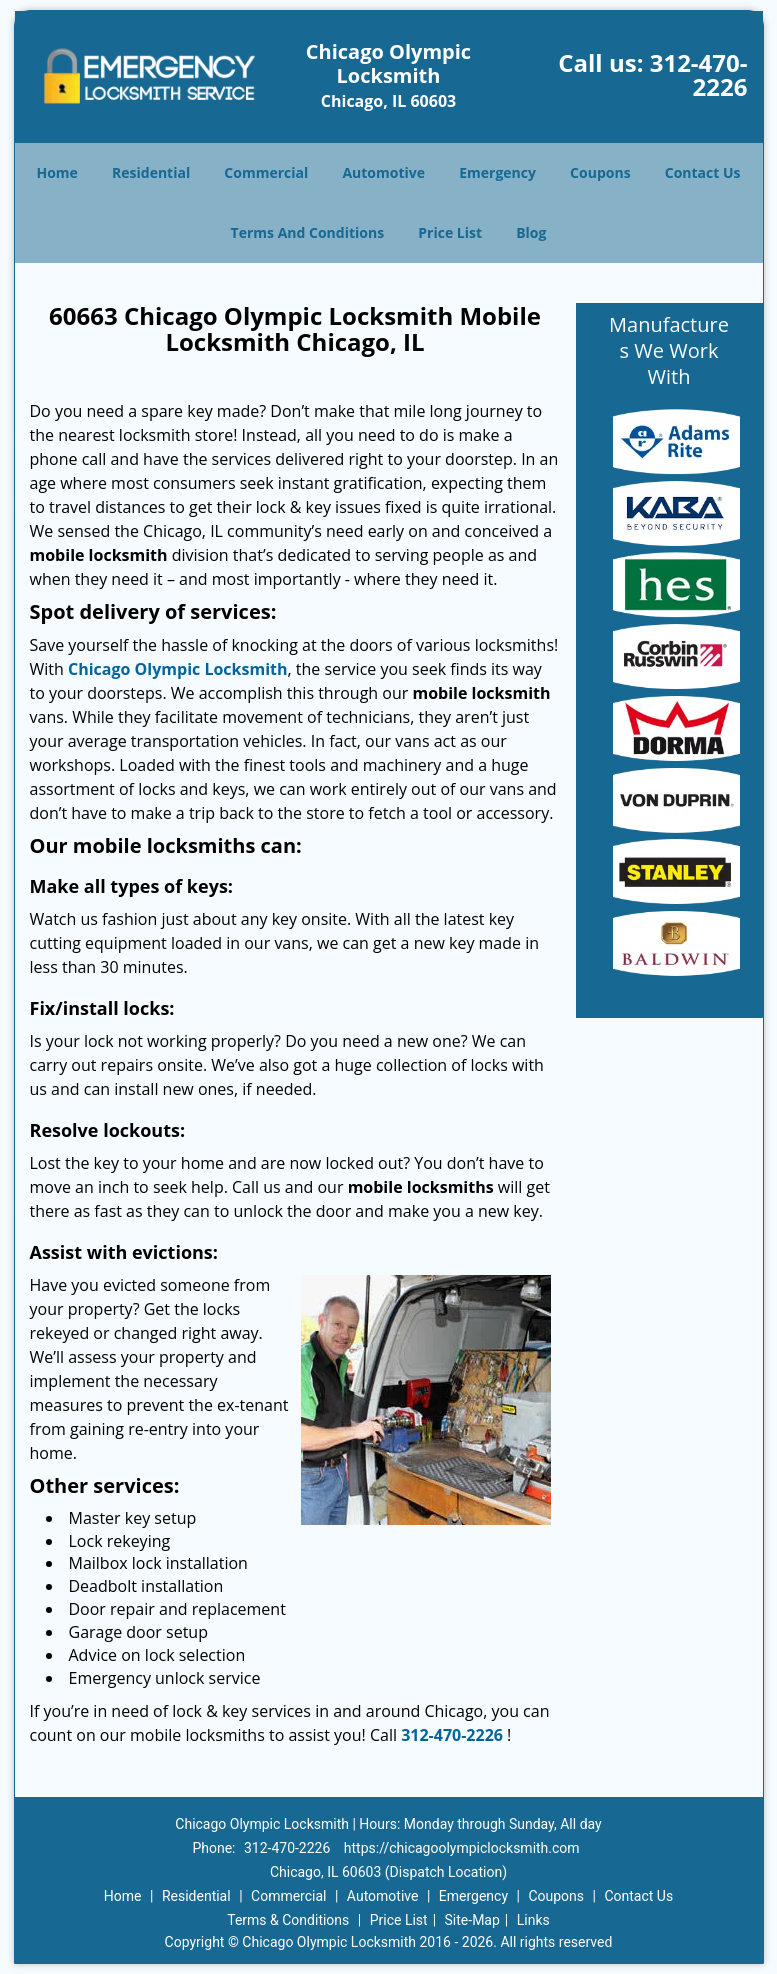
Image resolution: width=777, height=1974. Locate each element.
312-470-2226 (699, 74)
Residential (151, 172)
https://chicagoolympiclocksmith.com (462, 1848)
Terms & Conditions (288, 1920)
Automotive (383, 172)
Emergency (497, 172)
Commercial (266, 172)
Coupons (600, 172)
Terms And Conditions (308, 232)
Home (56, 172)
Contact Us (703, 172)
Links (533, 1920)
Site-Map (472, 1920)
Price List (450, 232)
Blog (531, 232)
